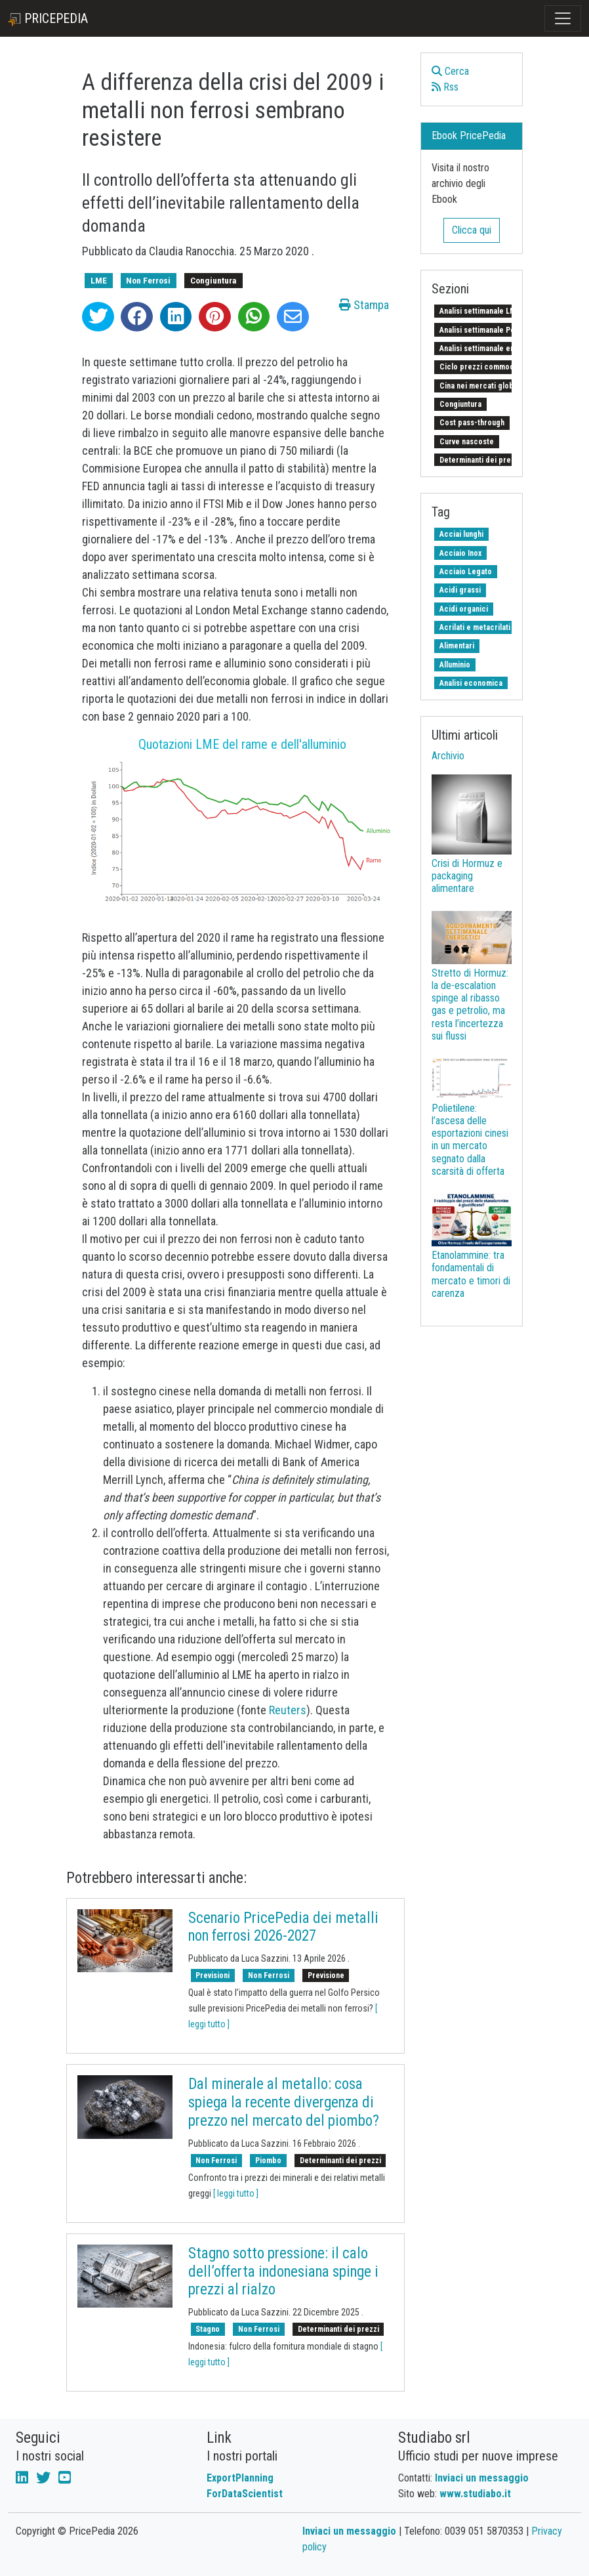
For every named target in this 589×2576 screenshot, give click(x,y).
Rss (445, 87)
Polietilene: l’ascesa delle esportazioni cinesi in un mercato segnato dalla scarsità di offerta (470, 1139)
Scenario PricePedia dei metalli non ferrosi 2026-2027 (283, 1927)
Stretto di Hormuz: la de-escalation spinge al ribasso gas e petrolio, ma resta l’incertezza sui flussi (470, 1004)
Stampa (364, 305)
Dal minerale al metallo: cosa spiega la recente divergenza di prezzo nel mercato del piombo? (283, 2102)
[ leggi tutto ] (235, 2193)
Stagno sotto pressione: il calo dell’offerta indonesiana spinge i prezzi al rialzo (283, 2271)
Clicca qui (471, 230)
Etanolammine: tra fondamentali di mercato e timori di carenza (471, 1274)
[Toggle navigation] (562, 18)
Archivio (448, 756)
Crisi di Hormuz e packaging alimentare (467, 876)
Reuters (287, 1710)
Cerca (450, 71)
